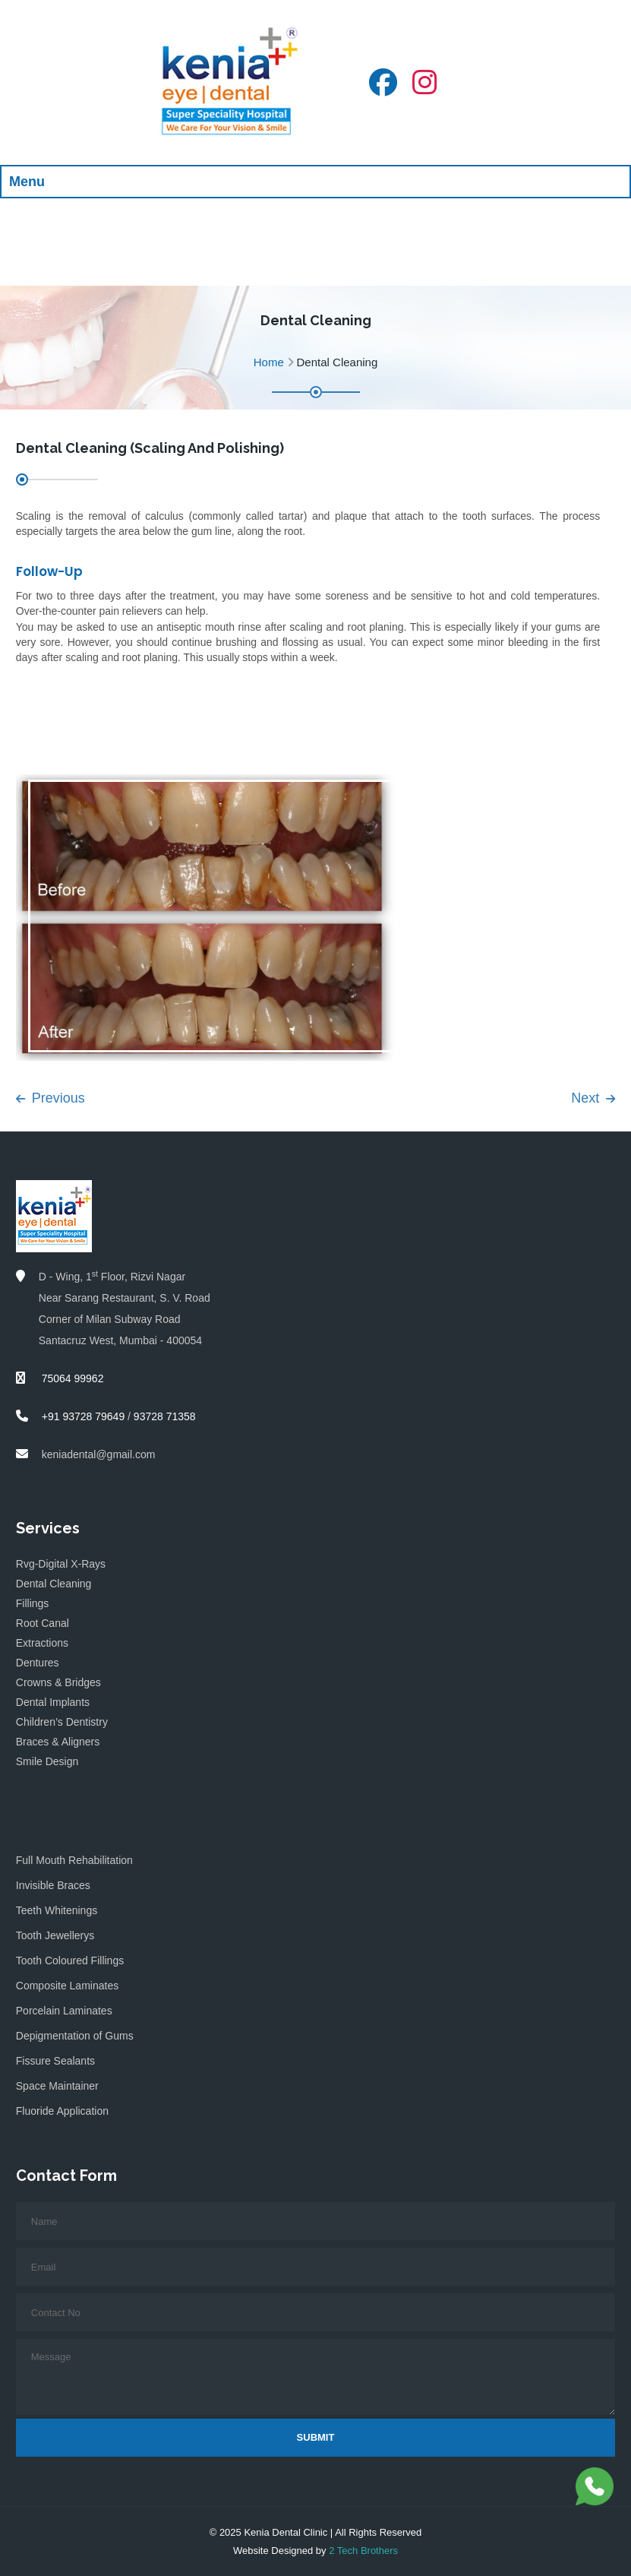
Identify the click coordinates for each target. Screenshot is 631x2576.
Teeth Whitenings (56, 1910)
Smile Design (47, 1761)
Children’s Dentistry (62, 1722)
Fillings (32, 1603)
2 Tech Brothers (363, 2550)
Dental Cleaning (54, 1584)
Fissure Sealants (55, 2061)
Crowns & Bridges (58, 1682)
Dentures (37, 1663)
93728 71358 (165, 1416)
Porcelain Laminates (64, 2011)
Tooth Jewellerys (55, 1935)
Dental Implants (53, 1702)
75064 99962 (71, 1378)
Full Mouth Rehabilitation (74, 1860)
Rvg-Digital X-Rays (61, 1564)
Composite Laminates (67, 1985)
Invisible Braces (53, 1885)
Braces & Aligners (58, 1742)
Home (269, 362)
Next (593, 1098)
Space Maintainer (57, 2086)
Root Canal (42, 1623)
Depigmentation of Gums (75, 2036)
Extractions (42, 1643)
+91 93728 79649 (83, 1416)
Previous (50, 1098)
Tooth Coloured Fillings (70, 1960)
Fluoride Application (62, 2111)
